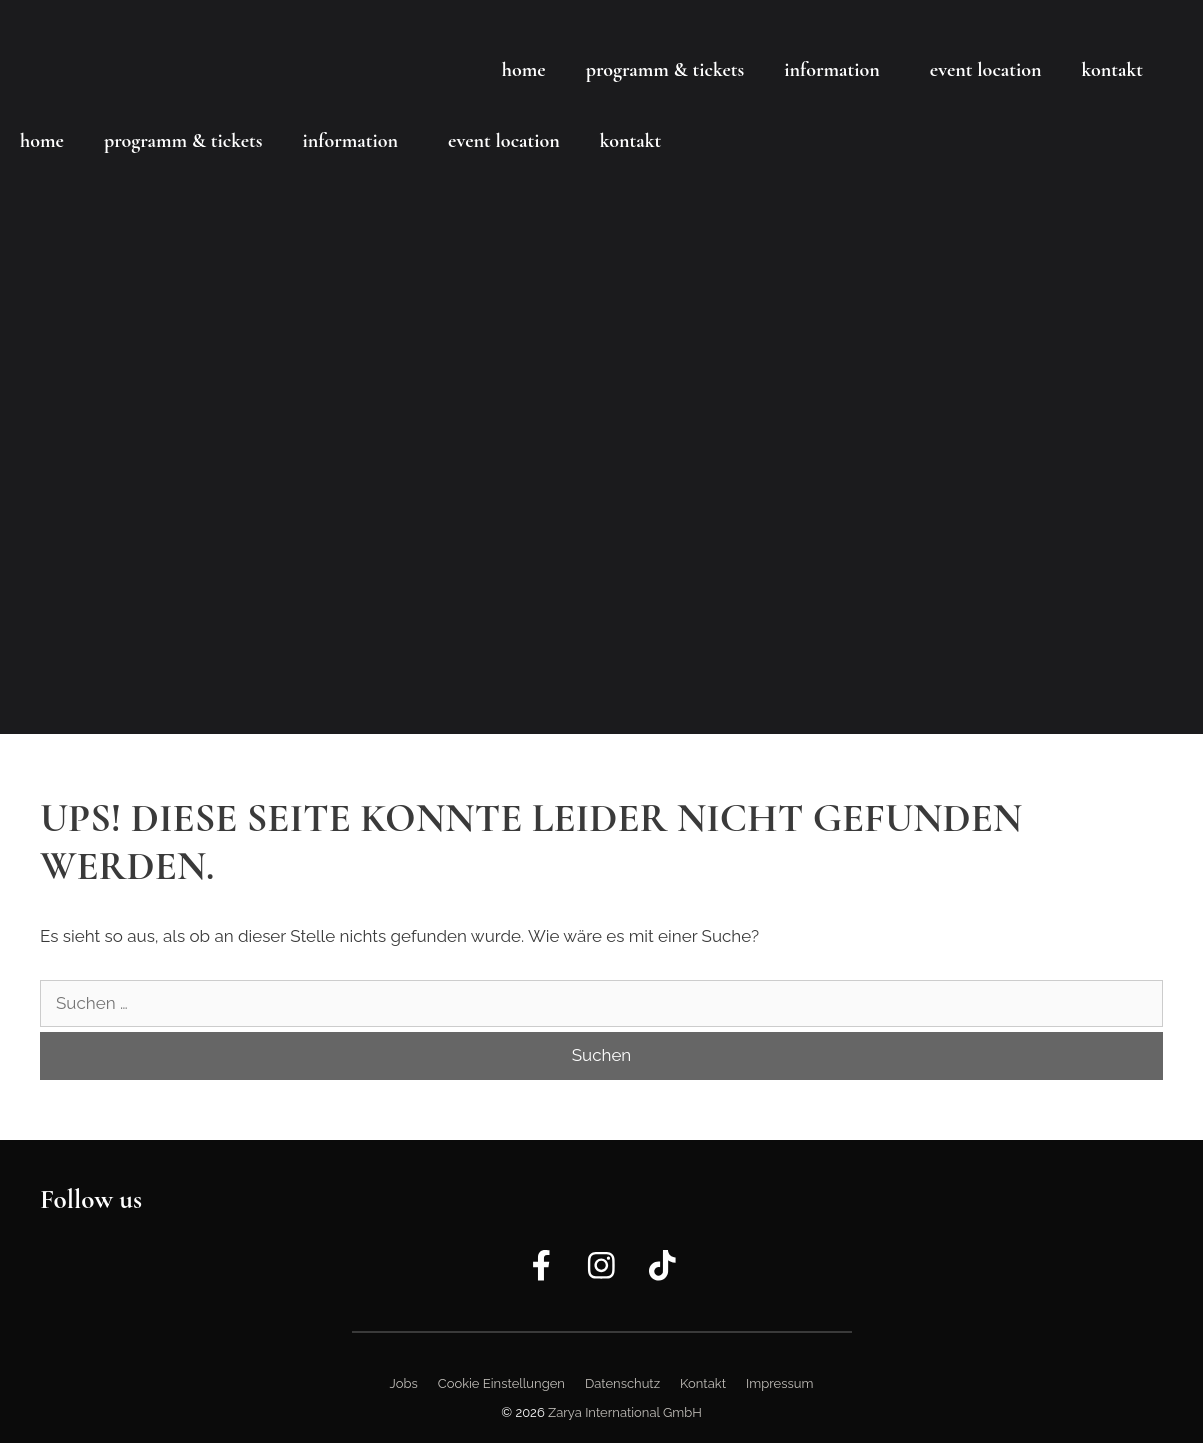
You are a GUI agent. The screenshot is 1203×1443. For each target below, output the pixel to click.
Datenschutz (622, 1383)
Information (831, 70)
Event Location (986, 70)
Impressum (779, 1383)
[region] (601, 367)
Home (524, 70)
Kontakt (1112, 70)
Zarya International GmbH (625, 1412)
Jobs (404, 1383)
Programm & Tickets (665, 70)
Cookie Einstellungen (501, 1383)
